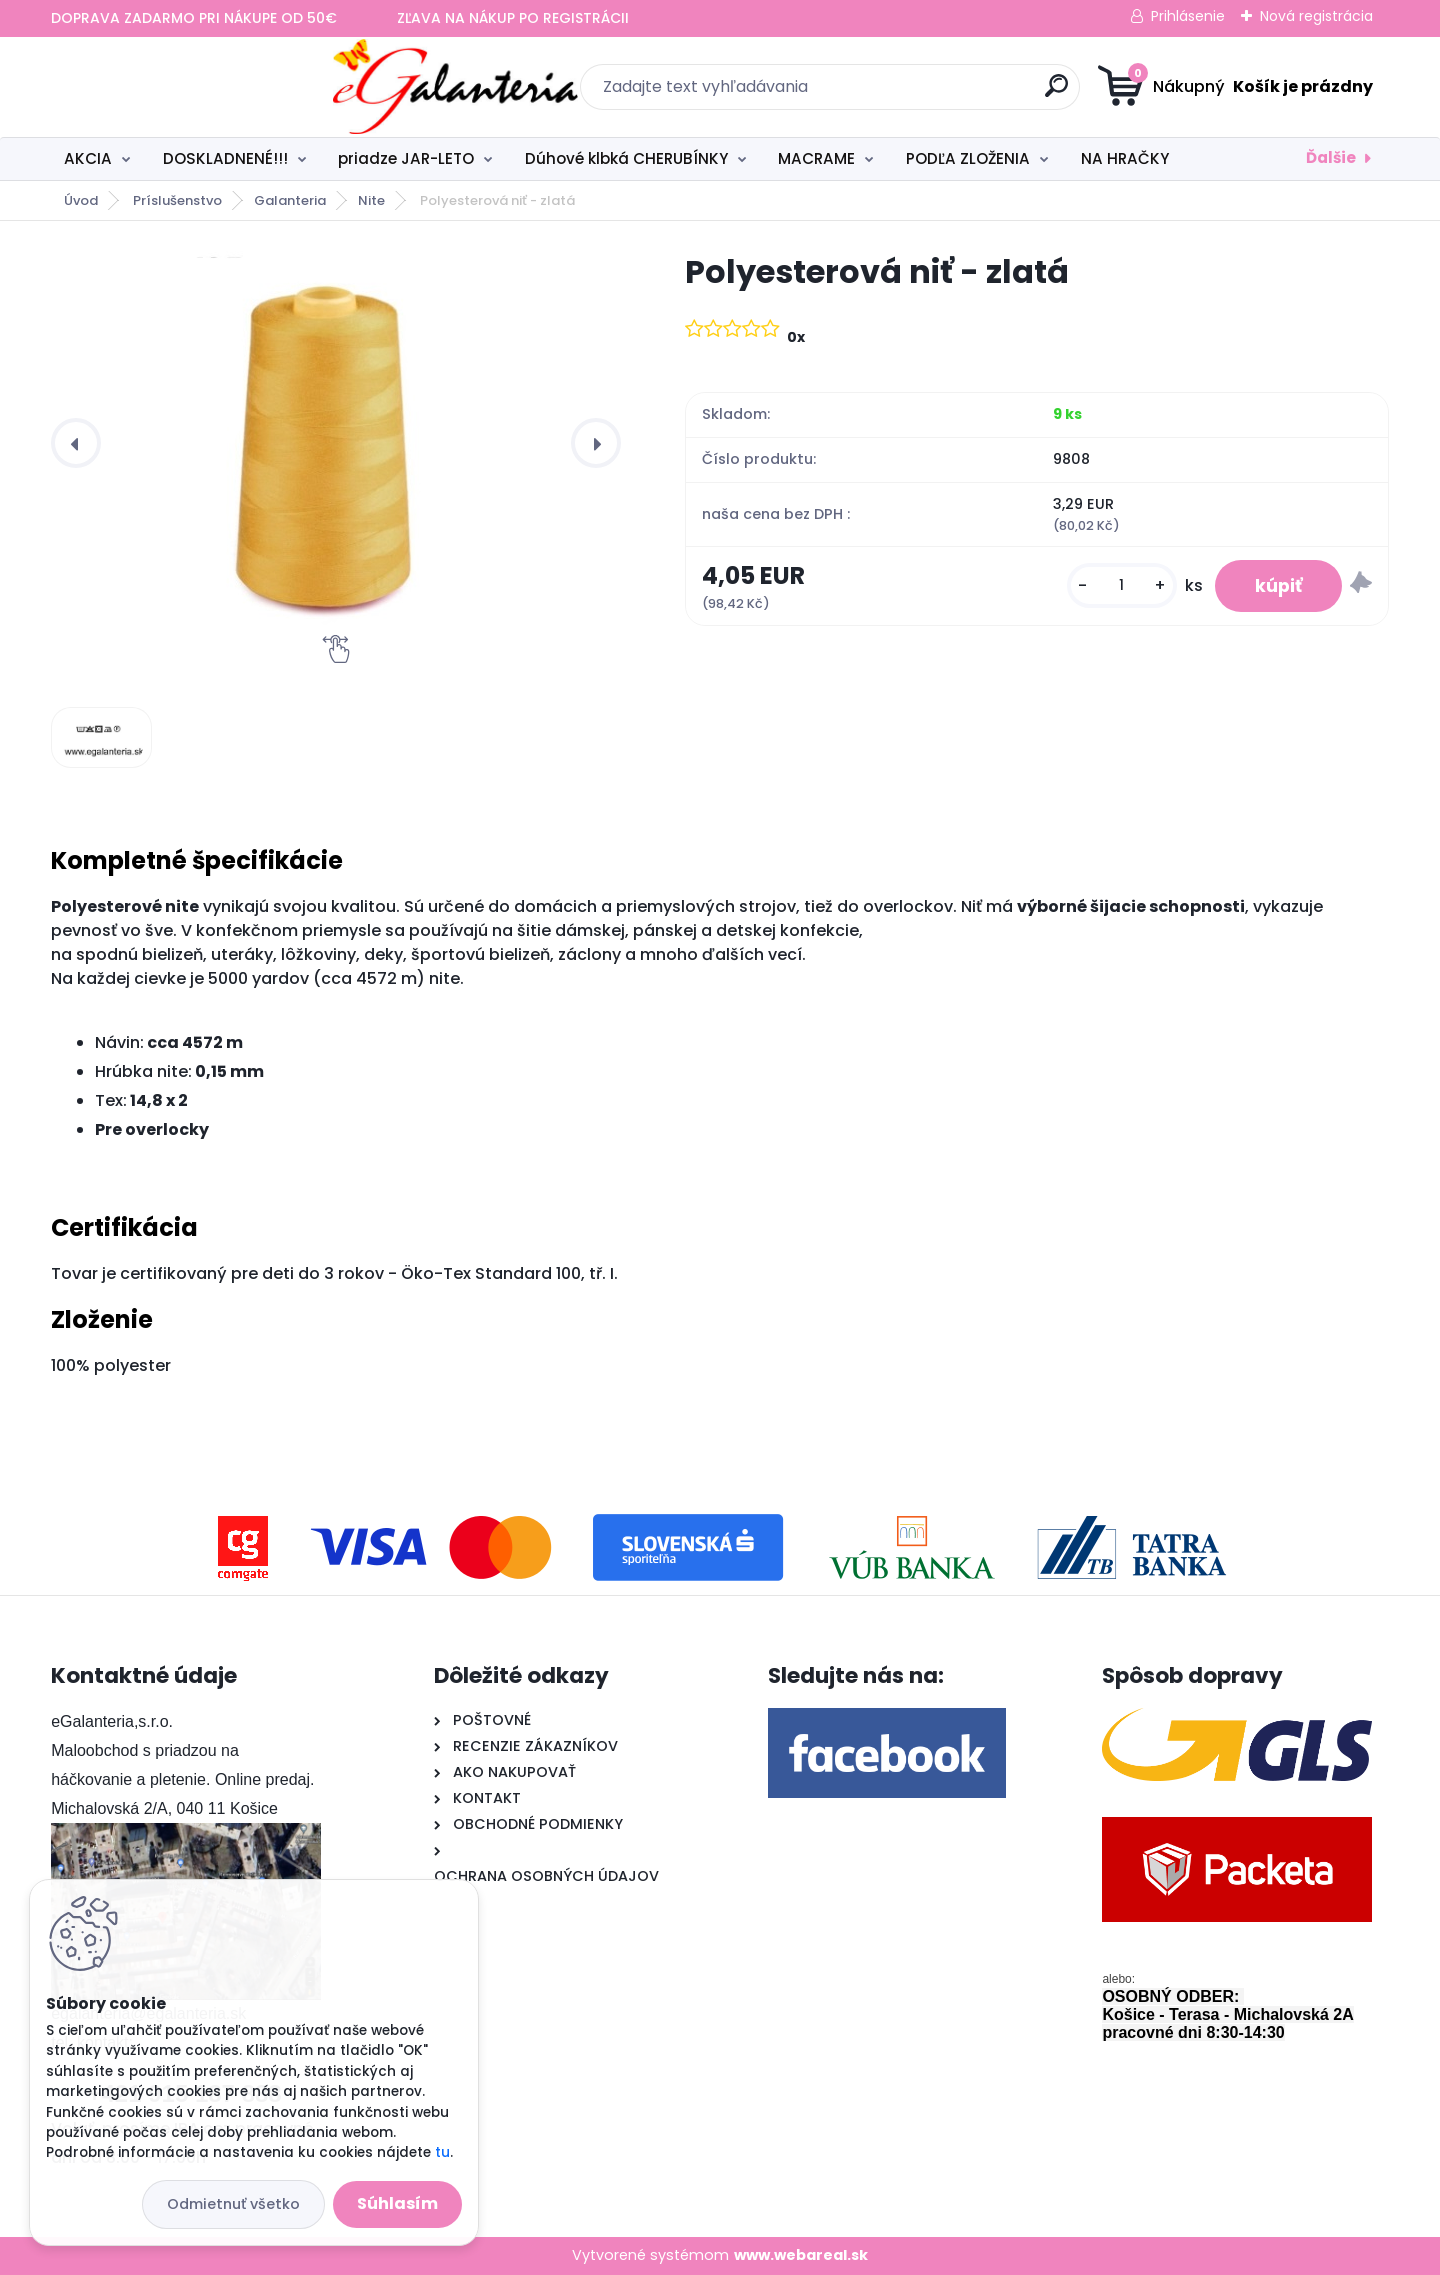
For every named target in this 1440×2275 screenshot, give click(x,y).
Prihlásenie (1188, 16)
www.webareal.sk (801, 2255)
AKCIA (88, 158)
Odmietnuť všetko (233, 2204)
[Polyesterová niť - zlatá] (336, 443)
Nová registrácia (1316, 16)
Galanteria (290, 200)
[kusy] (1122, 585)
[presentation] (76, 443)
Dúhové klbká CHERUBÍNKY (626, 158)
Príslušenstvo (177, 200)
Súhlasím (397, 2203)
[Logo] (173, 87)
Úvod (81, 200)
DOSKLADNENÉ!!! (225, 158)
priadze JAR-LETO (406, 158)
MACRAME (816, 158)
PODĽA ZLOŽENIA (968, 158)
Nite (371, 200)
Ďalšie (1331, 157)
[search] (915, 93)
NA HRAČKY (1125, 158)
